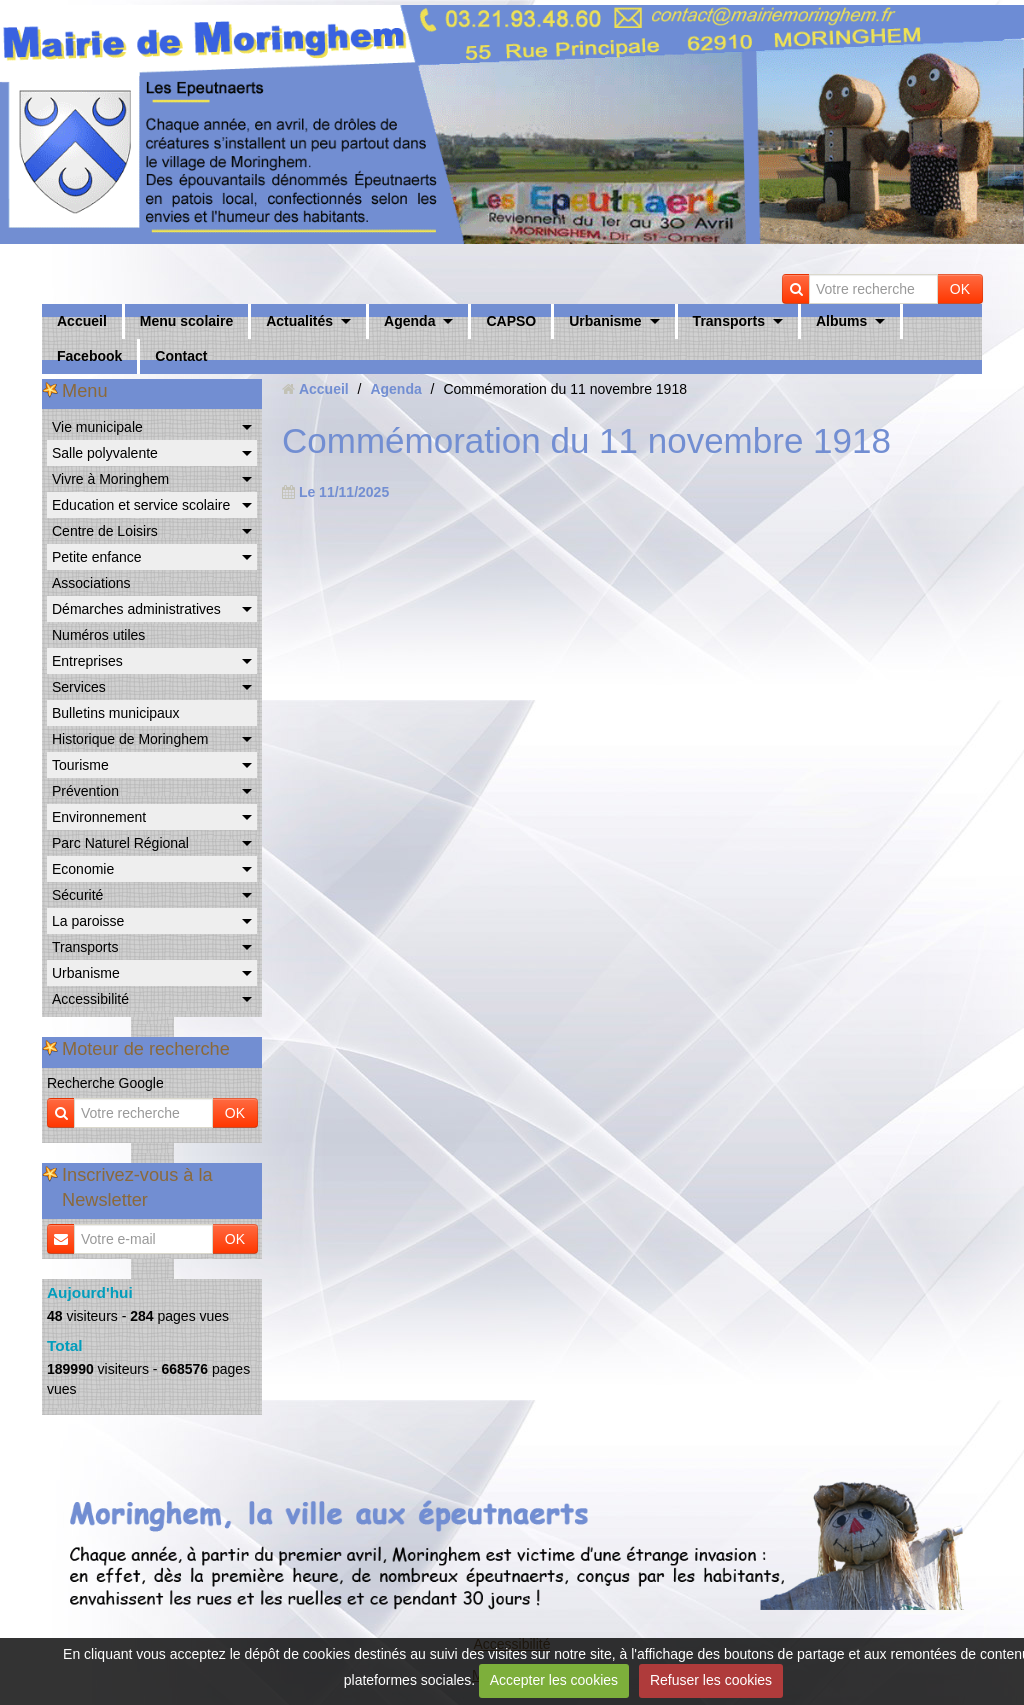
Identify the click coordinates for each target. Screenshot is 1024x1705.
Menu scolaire (186, 321)
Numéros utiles (98, 635)
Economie (83, 869)
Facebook (89, 356)
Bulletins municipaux (116, 713)
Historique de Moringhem (130, 739)
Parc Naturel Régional (120, 843)
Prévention (85, 791)
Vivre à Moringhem (110, 479)
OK (960, 289)
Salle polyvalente (105, 453)
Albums (841, 321)
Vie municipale (97, 427)
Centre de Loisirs (105, 531)
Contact (181, 356)
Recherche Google (105, 1083)
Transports (729, 321)
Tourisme (80, 765)
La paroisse (88, 921)
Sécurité (77, 895)
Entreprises (87, 661)
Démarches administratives (136, 609)
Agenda (409, 321)
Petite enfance (97, 557)
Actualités (299, 321)
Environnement (99, 817)
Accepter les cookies (554, 1680)
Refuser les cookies (711, 1680)
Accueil (82, 321)
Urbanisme (605, 321)
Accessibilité (90, 999)
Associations (91, 583)
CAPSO (511, 321)
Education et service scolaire (141, 505)
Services (79, 687)
